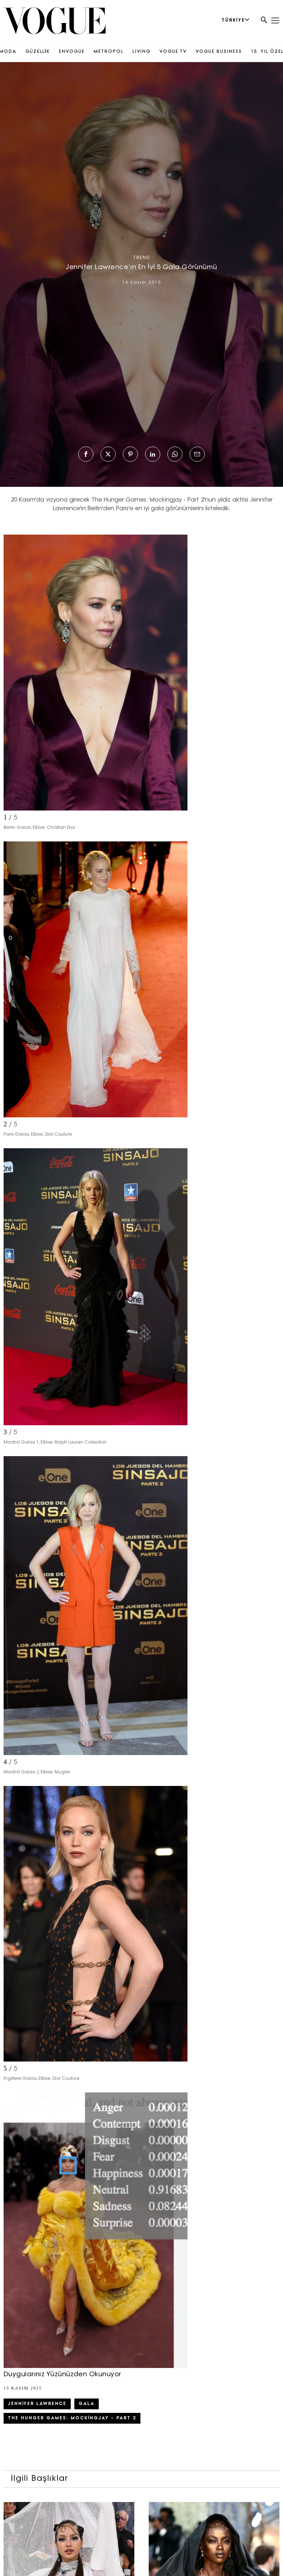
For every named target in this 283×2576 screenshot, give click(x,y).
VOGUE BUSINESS (219, 52)
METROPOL (109, 52)
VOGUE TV (173, 52)
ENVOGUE (72, 52)
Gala (86, 2404)
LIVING (141, 52)
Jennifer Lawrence (37, 2404)
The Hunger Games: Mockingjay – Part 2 (72, 2418)
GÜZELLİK (37, 52)
